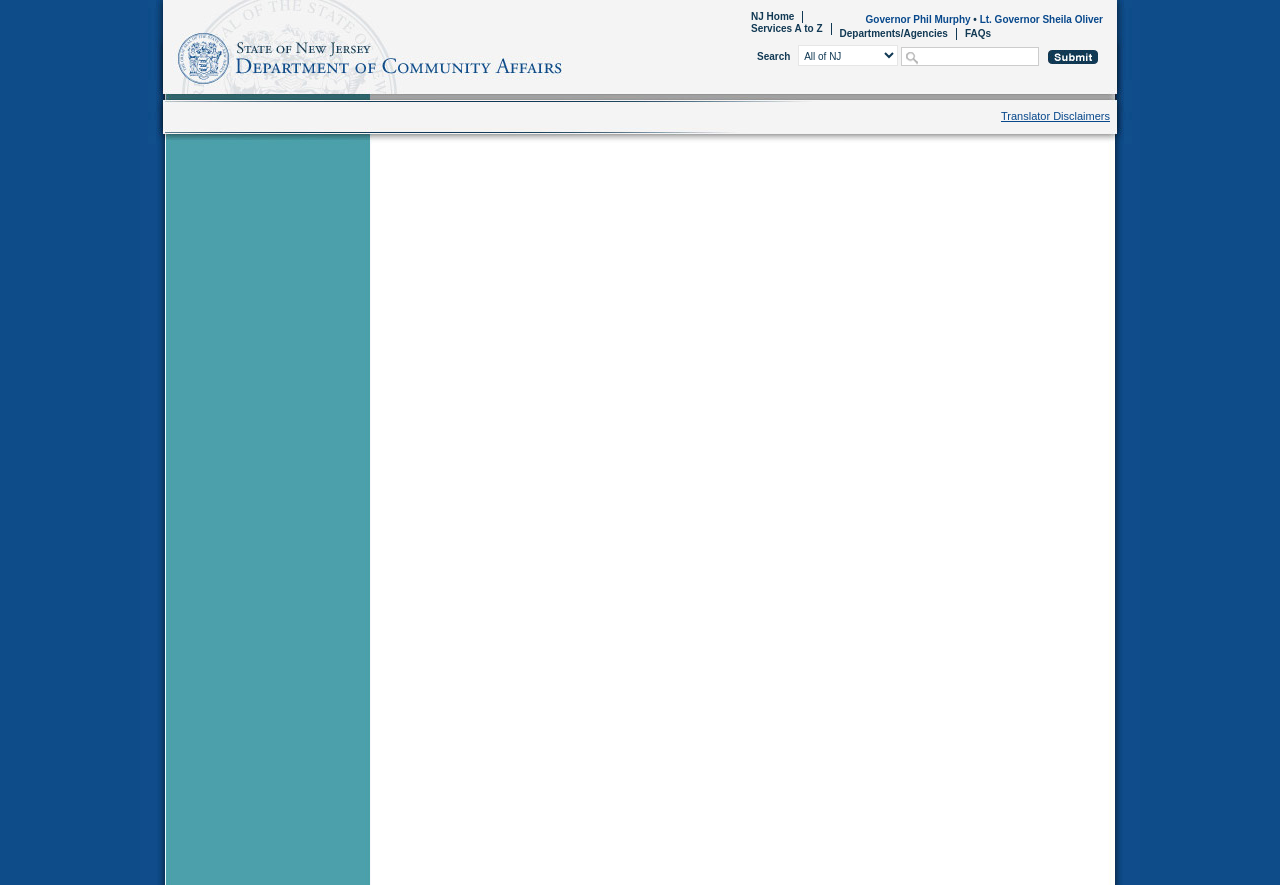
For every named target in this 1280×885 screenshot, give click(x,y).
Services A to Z (787, 28)
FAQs (978, 33)
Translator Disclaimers (1055, 116)
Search (773, 56)
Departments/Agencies (894, 33)
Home (166, 55)
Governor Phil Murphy (918, 19)
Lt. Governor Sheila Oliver (1041, 19)
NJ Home (772, 16)
